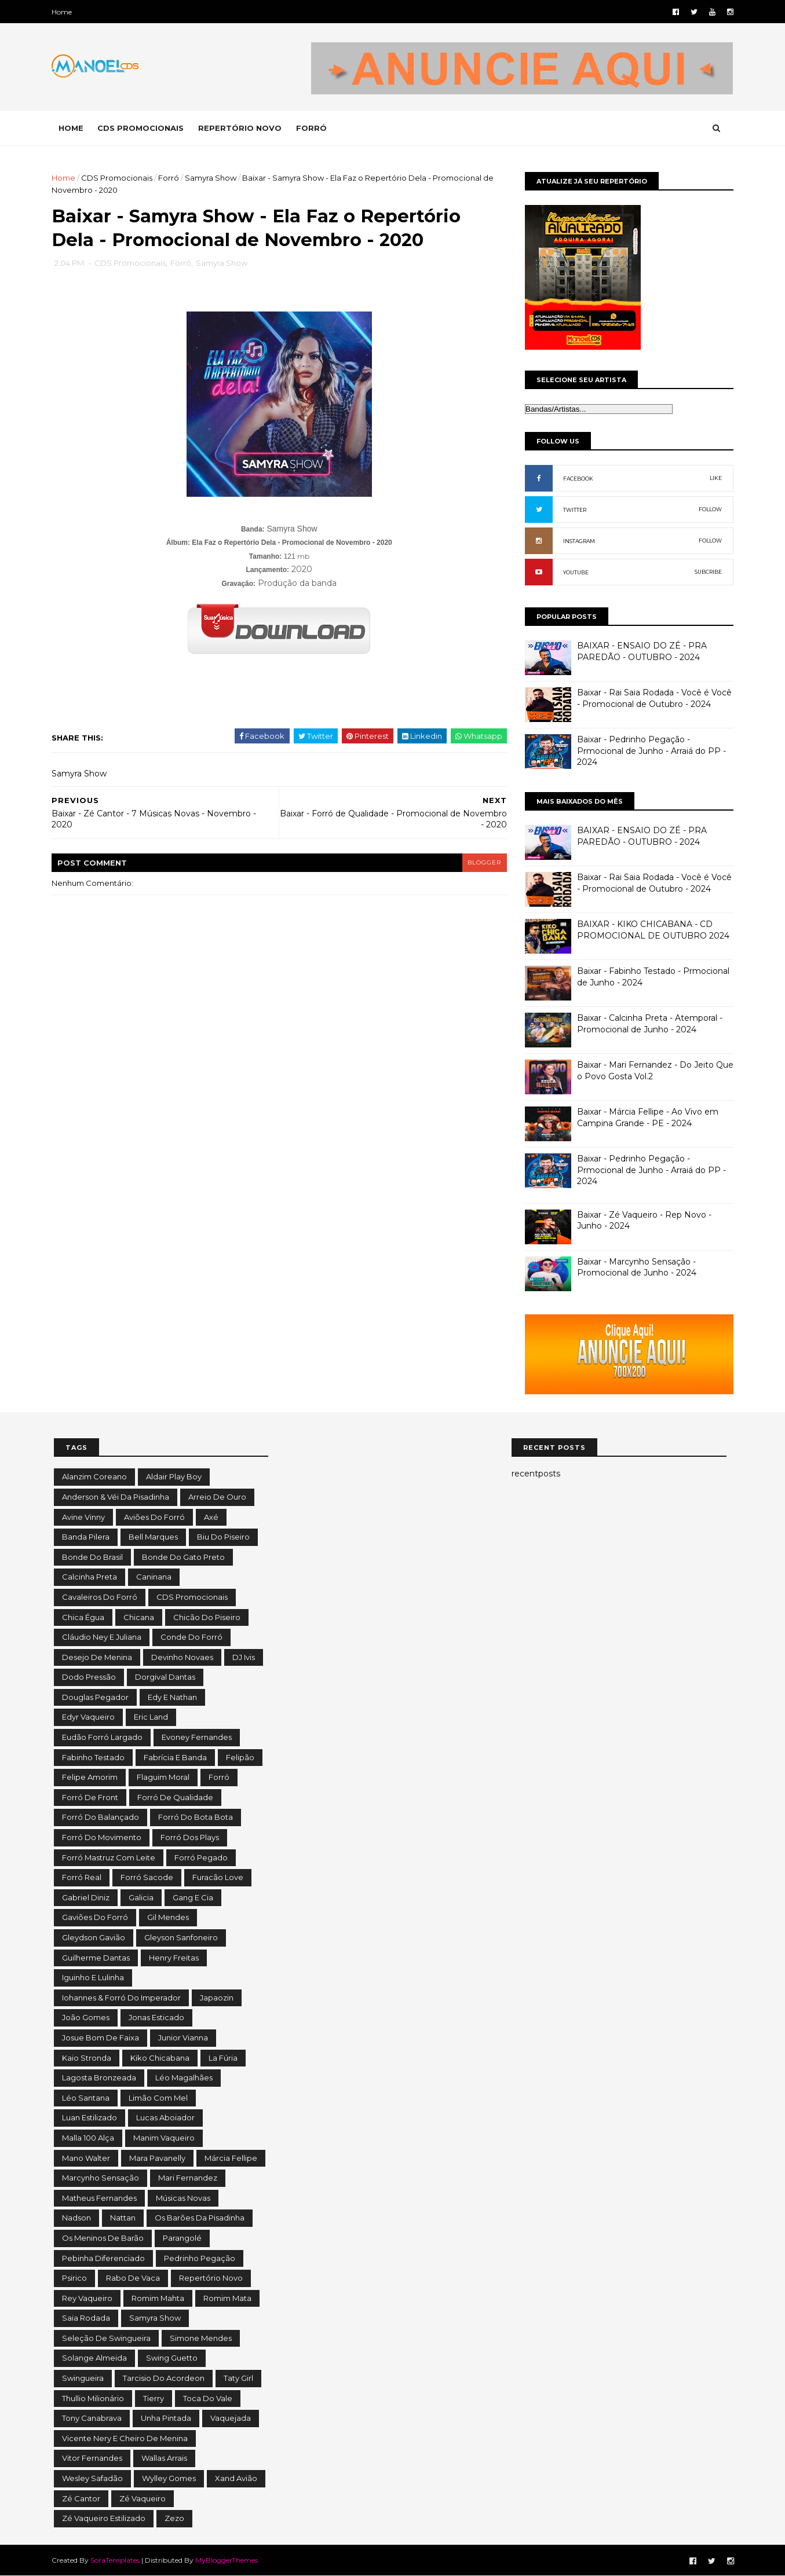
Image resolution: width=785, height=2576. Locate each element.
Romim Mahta (158, 2298)
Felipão (240, 1757)
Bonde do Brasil (92, 1557)
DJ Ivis (243, 1657)
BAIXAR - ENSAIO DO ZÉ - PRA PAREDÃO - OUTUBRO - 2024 (640, 651)
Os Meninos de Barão (103, 2237)
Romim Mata (227, 2298)
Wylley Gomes (169, 2478)
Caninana (153, 1576)
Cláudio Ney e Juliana (101, 1636)
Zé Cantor (81, 2498)
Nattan (123, 2217)
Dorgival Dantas (165, 1676)
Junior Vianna (183, 2037)
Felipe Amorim (90, 1777)
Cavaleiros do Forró (99, 1597)
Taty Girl (238, 2378)
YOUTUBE (574, 572)
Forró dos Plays (189, 1837)
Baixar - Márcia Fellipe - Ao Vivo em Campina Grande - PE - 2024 (646, 1117)
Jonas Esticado (156, 2017)
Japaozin (216, 1997)
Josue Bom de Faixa (100, 2037)
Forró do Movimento (101, 1837)
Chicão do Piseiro (206, 1617)
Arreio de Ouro (217, 1496)
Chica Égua (83, 1617)
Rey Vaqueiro (87, 2298)
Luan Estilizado (89, 2117)
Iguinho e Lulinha (93, 1977)
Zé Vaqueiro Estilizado (103, 2518)
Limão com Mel (158, 2097)
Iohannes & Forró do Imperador (121, 1997)
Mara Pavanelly (157, 2158)
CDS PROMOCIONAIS (143, 128)
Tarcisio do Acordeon (164, 2378)
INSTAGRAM (577, 541)
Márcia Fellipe (231, 2158)
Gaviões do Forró (95, 1917)
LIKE (714, 478)
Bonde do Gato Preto (183, 1557)
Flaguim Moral (163, 1777)
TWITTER (573, 510)
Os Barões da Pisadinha (199, 2217)
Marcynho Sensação (100, 2177)
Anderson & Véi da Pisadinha (115, 1496)
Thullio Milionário (93, 2398)
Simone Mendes (201, 2338)
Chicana (138, 1617)
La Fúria (223, 2057)
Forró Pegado (201, 1857)
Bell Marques (153, 1536)
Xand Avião (236, 2478)
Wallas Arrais (164, 2458)
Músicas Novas (183, 2198)
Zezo (174, 2518)
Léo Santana (85, 2097)
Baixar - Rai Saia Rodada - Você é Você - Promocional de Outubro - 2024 (652, 698)
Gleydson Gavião (93, 1937)
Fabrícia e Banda (175, 1757)
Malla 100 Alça (88, 2137)
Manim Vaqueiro (164, 2137)
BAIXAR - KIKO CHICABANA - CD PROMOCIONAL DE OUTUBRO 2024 (651, 930)
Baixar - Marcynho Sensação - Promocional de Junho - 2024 (635, 1267)
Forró (170, 177)
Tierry (153, 2398)
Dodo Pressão (89, 1676)
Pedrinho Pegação (199, 2258)
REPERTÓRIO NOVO (242, 128)
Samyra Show (213, 177)
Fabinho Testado (93, 1757)
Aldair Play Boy (174, 1476)
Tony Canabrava (92, 2418)
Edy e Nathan (172, 1697)
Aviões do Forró (154, 1517)
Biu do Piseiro (223, 1536)
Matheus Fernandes (99, 2198)
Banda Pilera (85, 1536)
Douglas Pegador (95, 1697)
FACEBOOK (576, 478)
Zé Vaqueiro (142, 2498)
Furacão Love (217, 1877)
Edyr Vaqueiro (88, 1716)
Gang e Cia (193, 1897)
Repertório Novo (211, 2277)
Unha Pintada (166, 2418)
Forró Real (81, 1877)
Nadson (76, 2217)
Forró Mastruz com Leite (108, 1857)
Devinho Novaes (182, 1657)
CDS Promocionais (119, 177)
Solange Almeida (94, 2357)
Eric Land (151, 1716)
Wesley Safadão (92, 2478)
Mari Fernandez (187, 2177)
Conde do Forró (191, 1636)
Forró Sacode (147, 1877)
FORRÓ (313, 128)
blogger (477, 863)
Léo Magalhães (184, 2077)
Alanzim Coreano (94, 1476)
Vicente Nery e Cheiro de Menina (125, 2438)
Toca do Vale (207, 2398)
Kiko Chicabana (159, 2057)
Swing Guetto (172, 2357)
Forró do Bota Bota (195, 1817)
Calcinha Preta (89, 1576)
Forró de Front (90, 1797)
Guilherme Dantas (96, 1957)
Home (64, 12)
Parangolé (182, 2237)
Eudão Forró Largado (102, 1737)
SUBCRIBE (706, 572)
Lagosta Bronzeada (99, 2077)
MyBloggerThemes (229, 2560)
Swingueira (83, 2378)
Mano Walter (86, 2158)
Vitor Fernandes (92, 2458)
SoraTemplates (117, 2560)
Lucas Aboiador (165, 2117)
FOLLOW (708, 509)
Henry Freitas (174, 1957)
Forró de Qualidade (175, 1797)
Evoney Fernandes (197, 1737)
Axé (211, 1517)
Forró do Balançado (100, 1817)
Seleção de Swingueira (106, 2338)
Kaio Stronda (86, 2057)
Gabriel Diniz (85, 1897)
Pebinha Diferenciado (103, 2258)
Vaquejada (230, 2418)
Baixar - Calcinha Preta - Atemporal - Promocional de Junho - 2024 (648, 1024)
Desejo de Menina (97, 1657)
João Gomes (85, 2017)
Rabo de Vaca (133, 2277)
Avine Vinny (83, 1517)
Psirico (74, 2277)
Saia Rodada (86, 2317)
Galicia (141, 1897)
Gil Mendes (168, 1917)
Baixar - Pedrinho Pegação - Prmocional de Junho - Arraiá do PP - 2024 (649, 750)
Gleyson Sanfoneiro (181, 1937)
